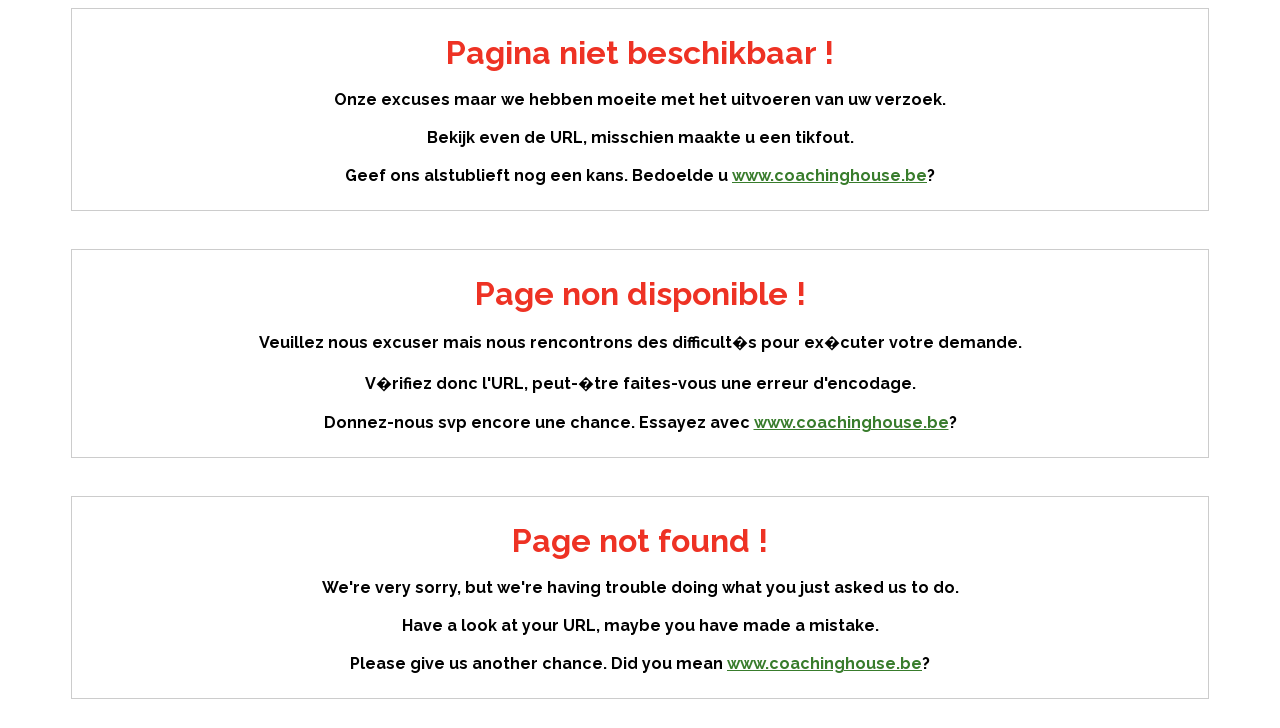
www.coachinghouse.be (829, 175)
